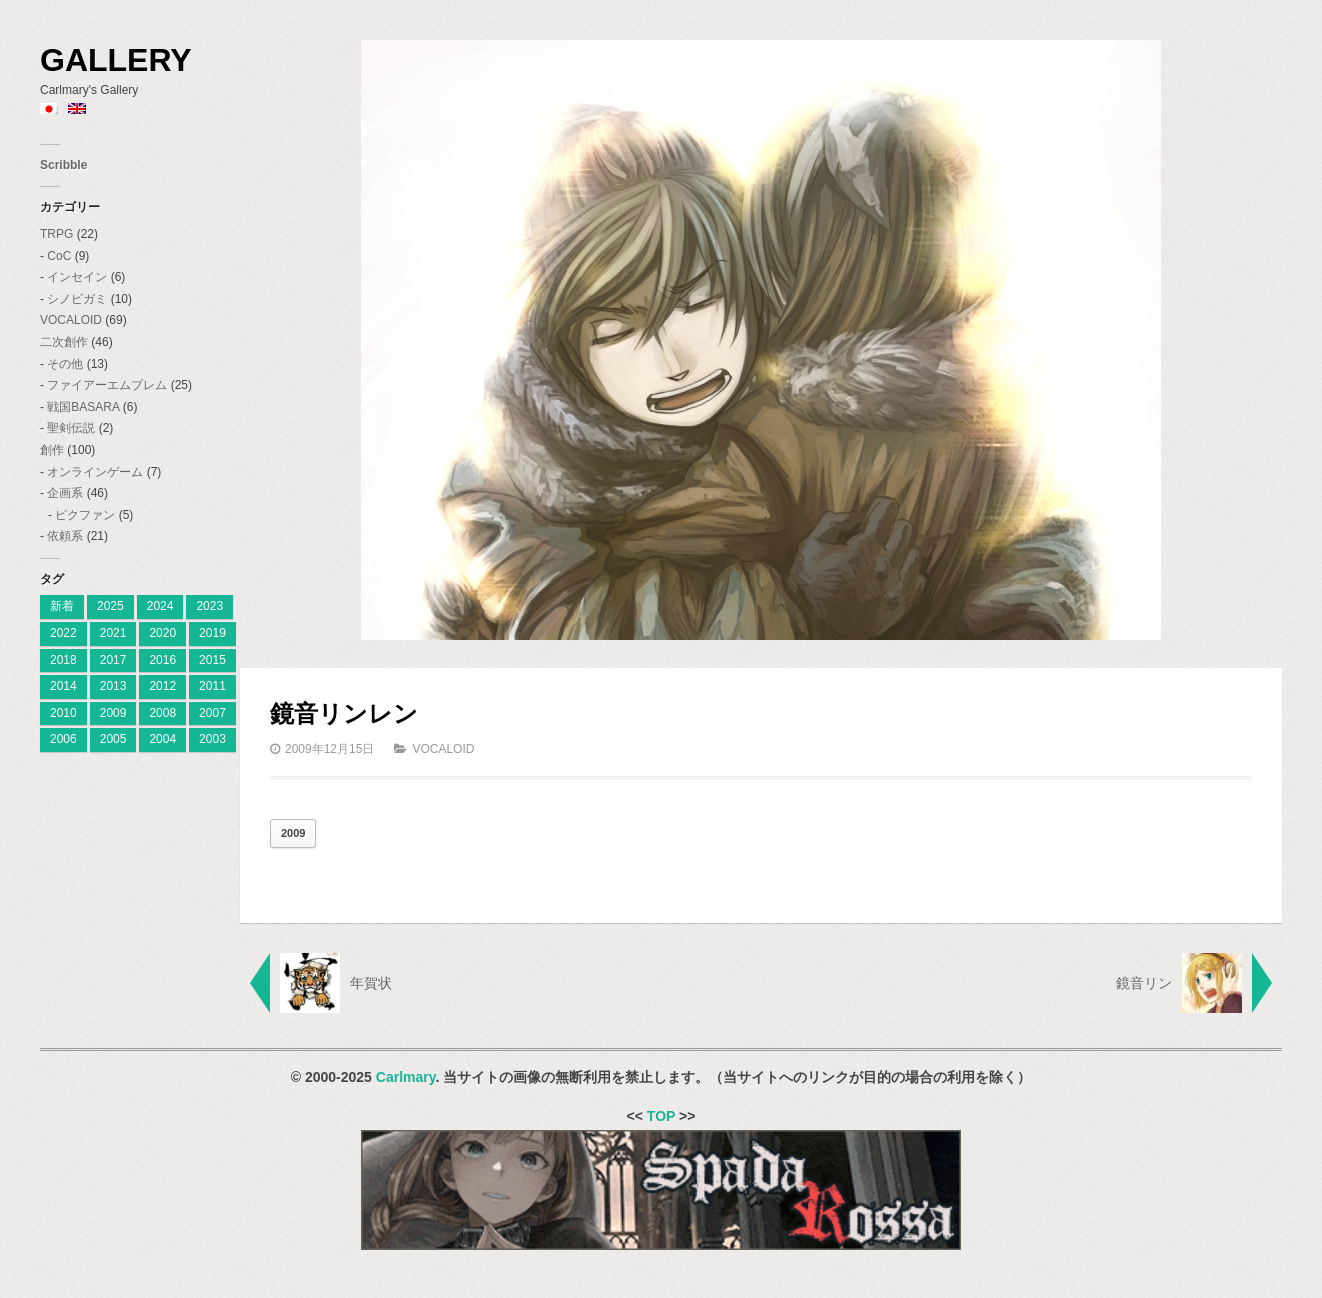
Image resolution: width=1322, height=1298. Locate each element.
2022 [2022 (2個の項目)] (63, 633)
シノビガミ (77, 299)
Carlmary (406, 1077)
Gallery (116, 60)
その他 (65, 364)
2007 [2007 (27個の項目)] (212, 713)
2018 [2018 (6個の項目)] (63, 660)
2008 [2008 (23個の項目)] (162, 713)
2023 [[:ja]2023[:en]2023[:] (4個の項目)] (209, 606)
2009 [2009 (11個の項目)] (113, 713)
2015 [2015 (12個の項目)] (212, 660)
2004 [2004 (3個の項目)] (162, 739)
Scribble (63, 165)
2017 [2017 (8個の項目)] (113, 660)
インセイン (77, 277)
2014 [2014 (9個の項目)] (63, 686)
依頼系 (65, 536)
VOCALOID (71, 320)
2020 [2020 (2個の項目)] (162, 633)
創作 (52, 450)
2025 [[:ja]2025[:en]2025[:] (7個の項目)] (110, 606)
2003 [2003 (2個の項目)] (212, 739)
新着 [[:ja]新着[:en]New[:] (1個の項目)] (62, 606)
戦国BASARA (83, 407)
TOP (661, 1116)
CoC (59, 256)
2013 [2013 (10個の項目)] (113, 686)
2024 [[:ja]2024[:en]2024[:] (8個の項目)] (160, 606)
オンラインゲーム (95, 472)
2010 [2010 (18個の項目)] (63, 713)
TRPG (56, 234)
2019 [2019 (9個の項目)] (212, 633)
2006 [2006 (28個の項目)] (63, 739)
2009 (293, 833)
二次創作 (64, 342)
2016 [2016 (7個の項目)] (162, 660)
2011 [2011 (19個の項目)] (212, 686)
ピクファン (85, 515)
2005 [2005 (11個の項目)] (113, 739)
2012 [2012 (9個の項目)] (162, 686)
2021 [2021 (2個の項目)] (113, 633)
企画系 (65, 493)
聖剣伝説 (71, 428)
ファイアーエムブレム (107, 385)
